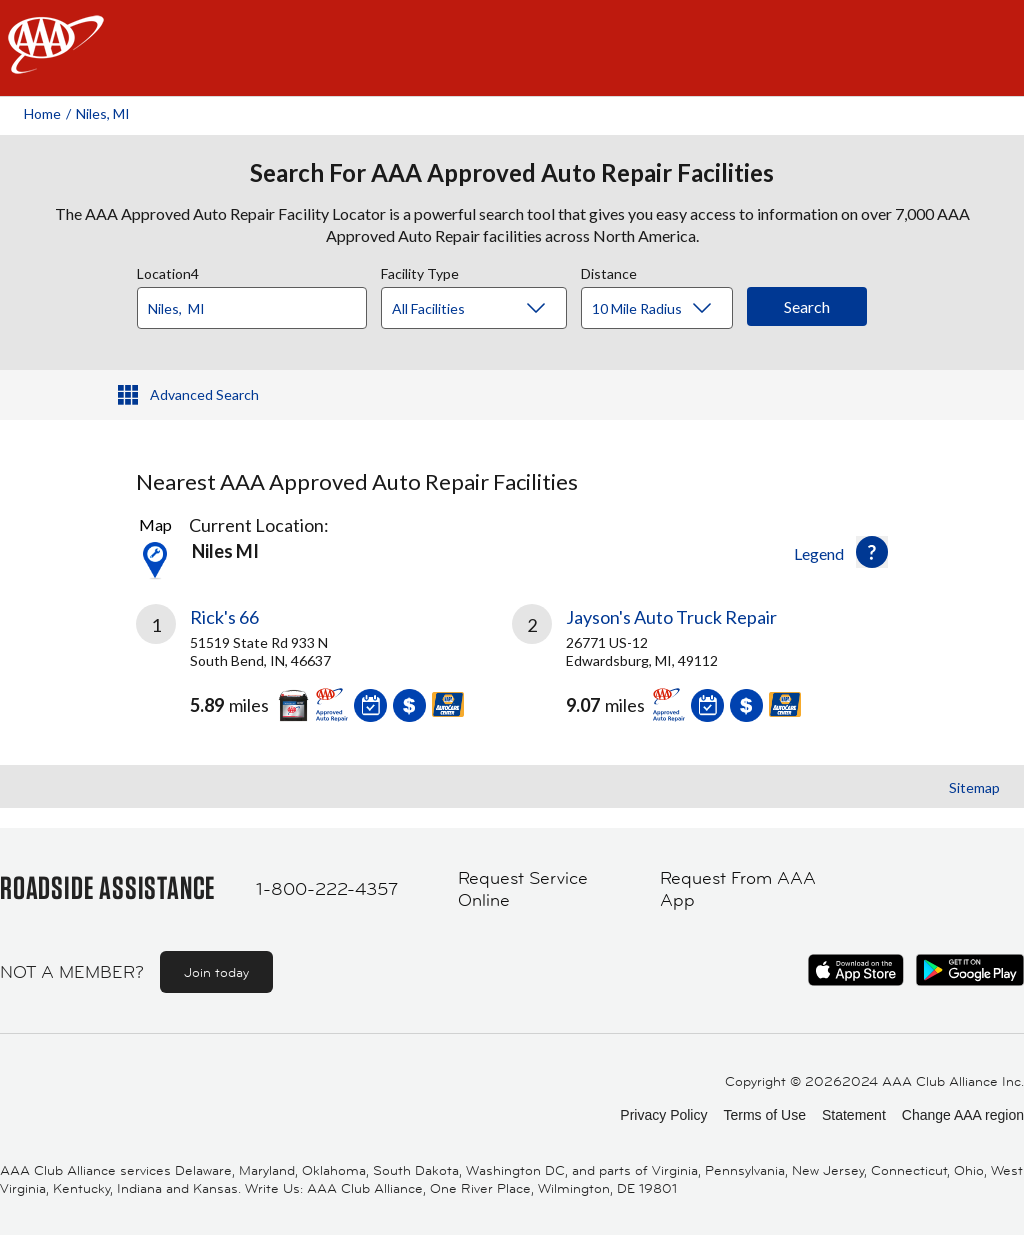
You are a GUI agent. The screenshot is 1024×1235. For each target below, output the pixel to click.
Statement (854, 1115)
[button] (872, 552)
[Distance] (664, 309)
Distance (609, 271)
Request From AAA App (738, 889)
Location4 (168, 271)
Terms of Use (764, 1115)
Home (42, 113)
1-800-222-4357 (327, 889)
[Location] (252, 308)
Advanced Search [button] (204, 394)
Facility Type (420, 271)
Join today (216, 972)
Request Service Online (523, 889)
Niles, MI (103, 113)
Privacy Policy (663, 1115)
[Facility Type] (490, 309)
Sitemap (974, 787)
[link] (324, 671)
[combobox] (259, 303)
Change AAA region (963, 1115)
